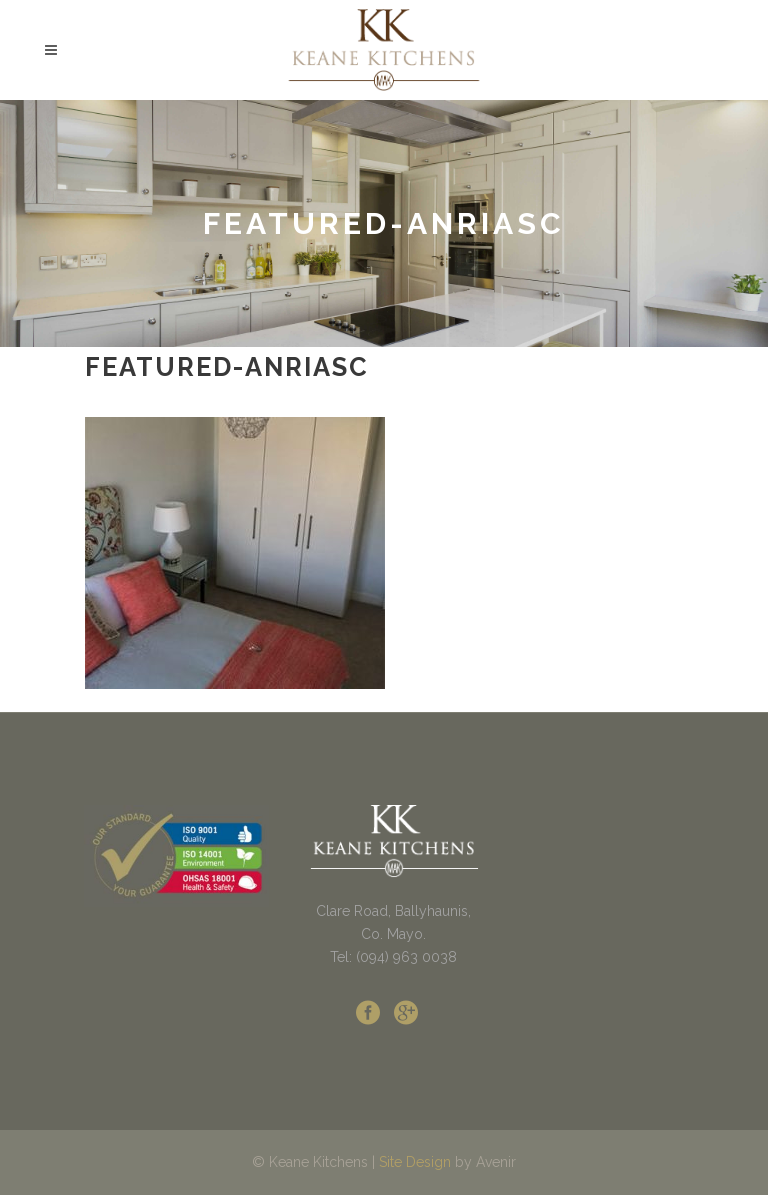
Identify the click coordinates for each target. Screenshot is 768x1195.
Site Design (415, 1162)
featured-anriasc (227, 367)
